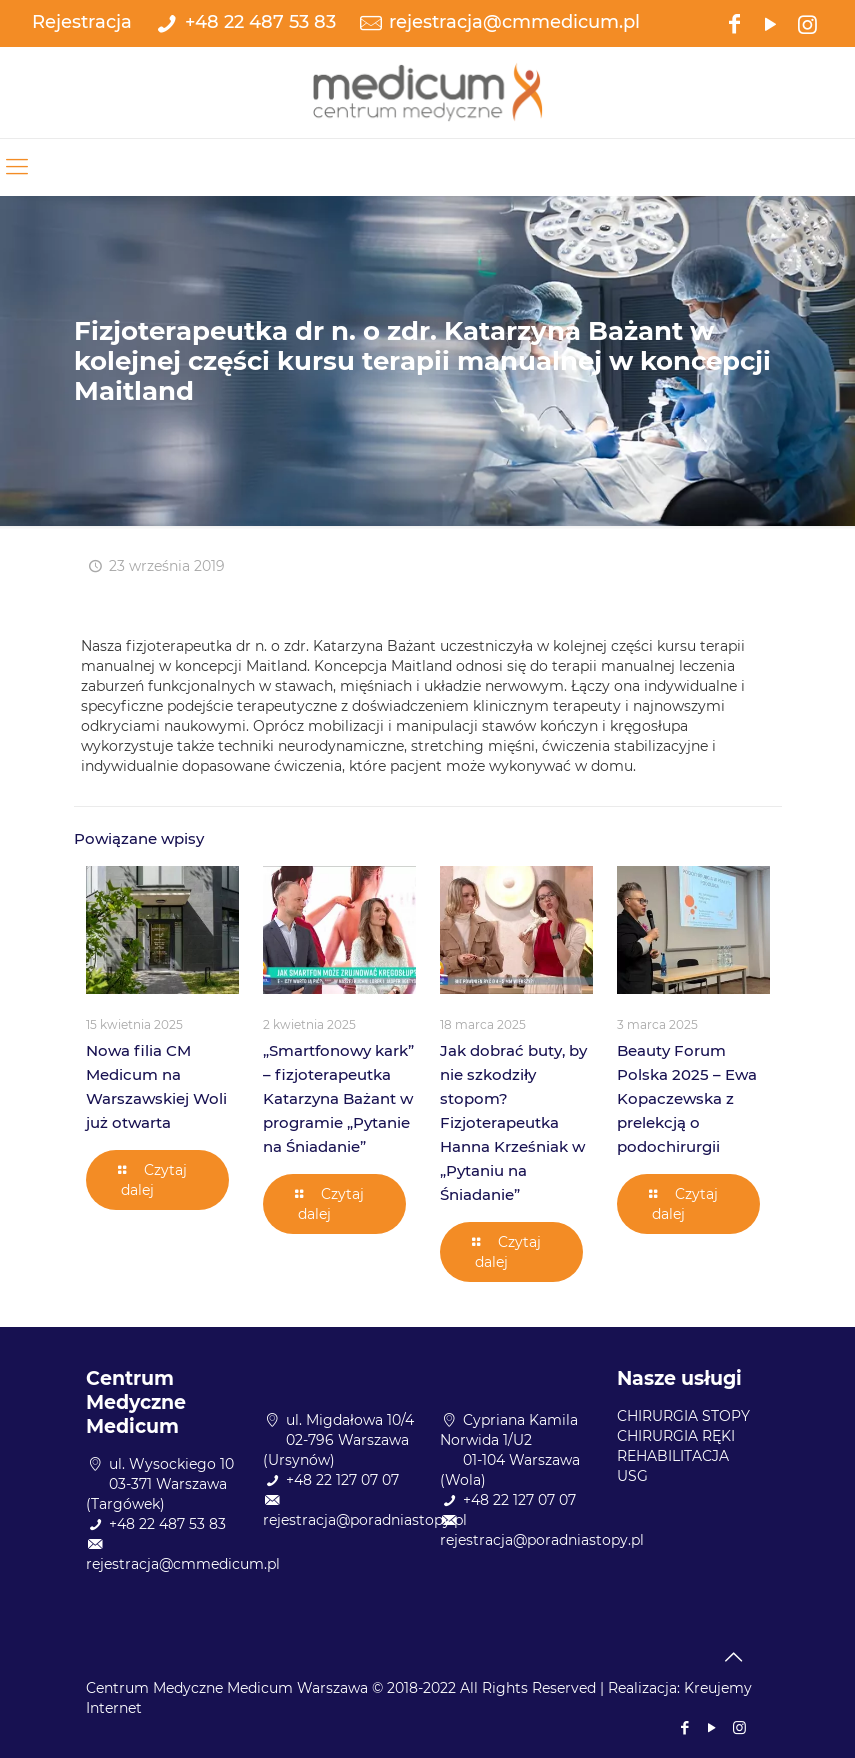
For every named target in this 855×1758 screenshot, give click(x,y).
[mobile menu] (17, 167)
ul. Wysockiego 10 (171, 1464)
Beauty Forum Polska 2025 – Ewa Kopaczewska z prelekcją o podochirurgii (687, 1098)
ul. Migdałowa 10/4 (350, 1420)
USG (632, 1476)
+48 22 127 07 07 (342, 1480)
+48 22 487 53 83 (260, 22)
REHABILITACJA (673, 1456)
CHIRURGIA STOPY (683, 1416)
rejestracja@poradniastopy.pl (365, 1520)
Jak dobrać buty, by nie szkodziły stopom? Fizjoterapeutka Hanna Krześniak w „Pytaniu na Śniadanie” (513, 1122)
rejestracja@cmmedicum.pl (514, 22)
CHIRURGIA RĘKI (676, 1436)
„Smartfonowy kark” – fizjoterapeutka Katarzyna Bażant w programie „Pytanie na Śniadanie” (338, 1098)
